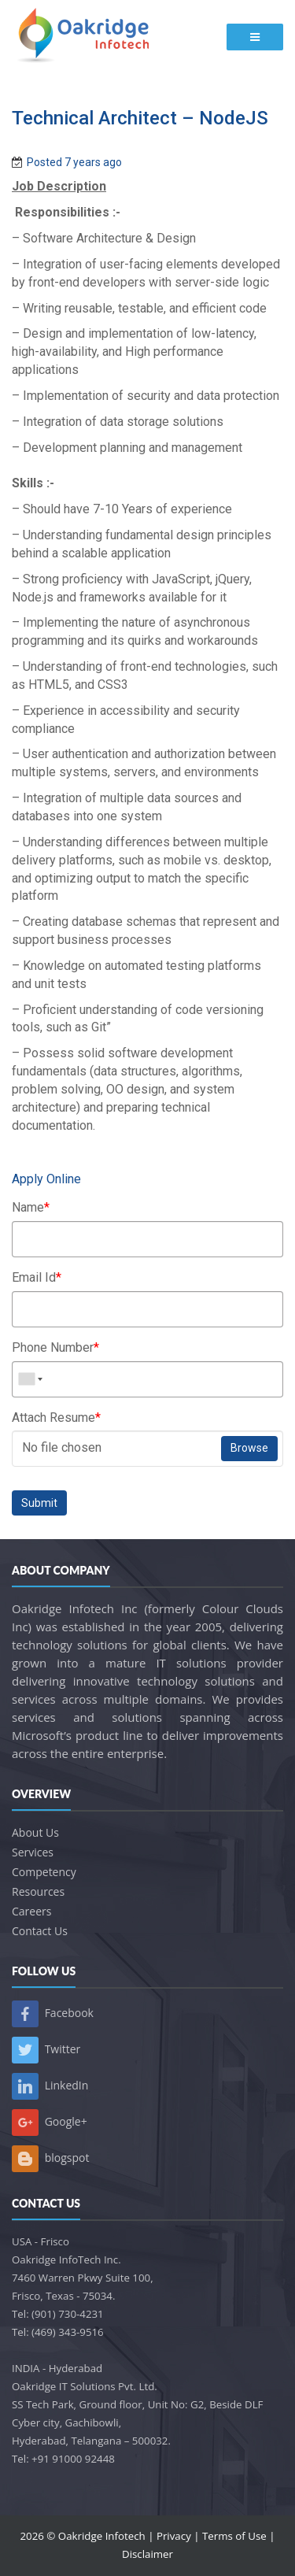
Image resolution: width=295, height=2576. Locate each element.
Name (31, 1207)
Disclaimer (147, 2554)
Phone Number (55, 1347)
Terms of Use (234, 2536)
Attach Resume (56, 1417)
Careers (31, 1911)
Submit (39, 1503)
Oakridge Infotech (102, 2536)
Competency (44, 1871)
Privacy (174, 2536)
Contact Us (40, 1930)
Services (32, 1852)
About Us (35, 1832)
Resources (38, 1891)
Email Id (36, 1277)
